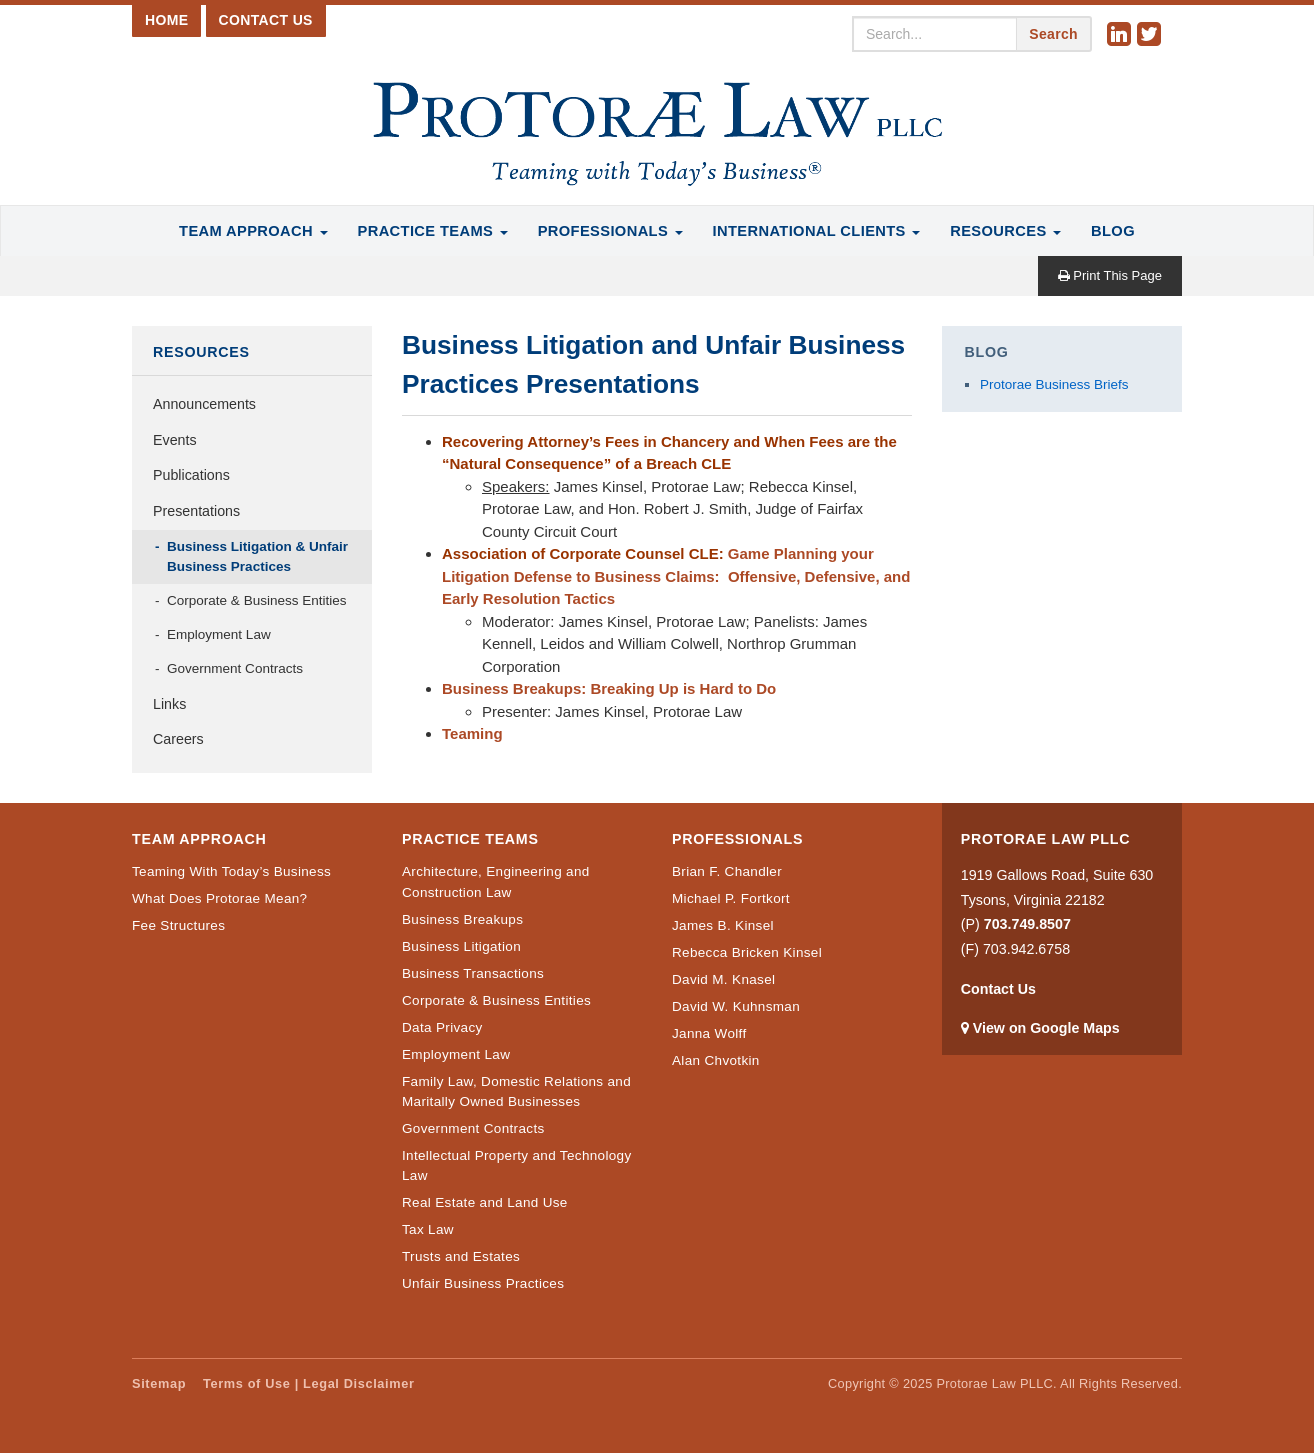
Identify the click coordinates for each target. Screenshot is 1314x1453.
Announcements (204, 404)
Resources (1005, 231)
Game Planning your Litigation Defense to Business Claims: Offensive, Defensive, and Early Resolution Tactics (676, 576)
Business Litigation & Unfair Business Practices (257, 556)
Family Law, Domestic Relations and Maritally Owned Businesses (516, 1091)
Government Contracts (235, 668)
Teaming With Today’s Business (231, 871)
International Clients (817, 231)
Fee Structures (178, 925)
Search (1053, 34)
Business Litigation (461, 946)
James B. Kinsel (723, 925)
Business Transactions (473, 973)
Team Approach (253, 231)
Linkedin (1122, 35)
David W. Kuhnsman (736, 1006)
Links (169, 704)
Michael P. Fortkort (731, 898)
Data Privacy (442, 1027)
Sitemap (159, 1383)
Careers (178, 739)
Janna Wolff (709, 1033)
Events (175, 440)
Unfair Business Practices (483, 1283)
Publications (191, 475)
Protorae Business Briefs (1054, 384)
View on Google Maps (1046, 1028)
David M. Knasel (723, 979)
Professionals (610, 231)
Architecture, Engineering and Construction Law (496, 881)
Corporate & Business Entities (257, 600)
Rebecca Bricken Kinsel (747, 952)
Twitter (1152, 35)
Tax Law (428, 1229)
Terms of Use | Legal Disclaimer (309, 1383)
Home (166, 20)
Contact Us (266, 20)
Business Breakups (462, 919)
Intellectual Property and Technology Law (517, 1165)
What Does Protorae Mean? (219, 898)
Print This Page (1110, 275)
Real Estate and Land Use (485, 1202)
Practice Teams (433, 231)
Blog (1113, 231)
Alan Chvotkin (716, 1060)
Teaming (472, 733)
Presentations (196, 511)
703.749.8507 (1027, 924)
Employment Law (219, 634)
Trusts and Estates (461, 1256)
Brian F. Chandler (727, 871)
